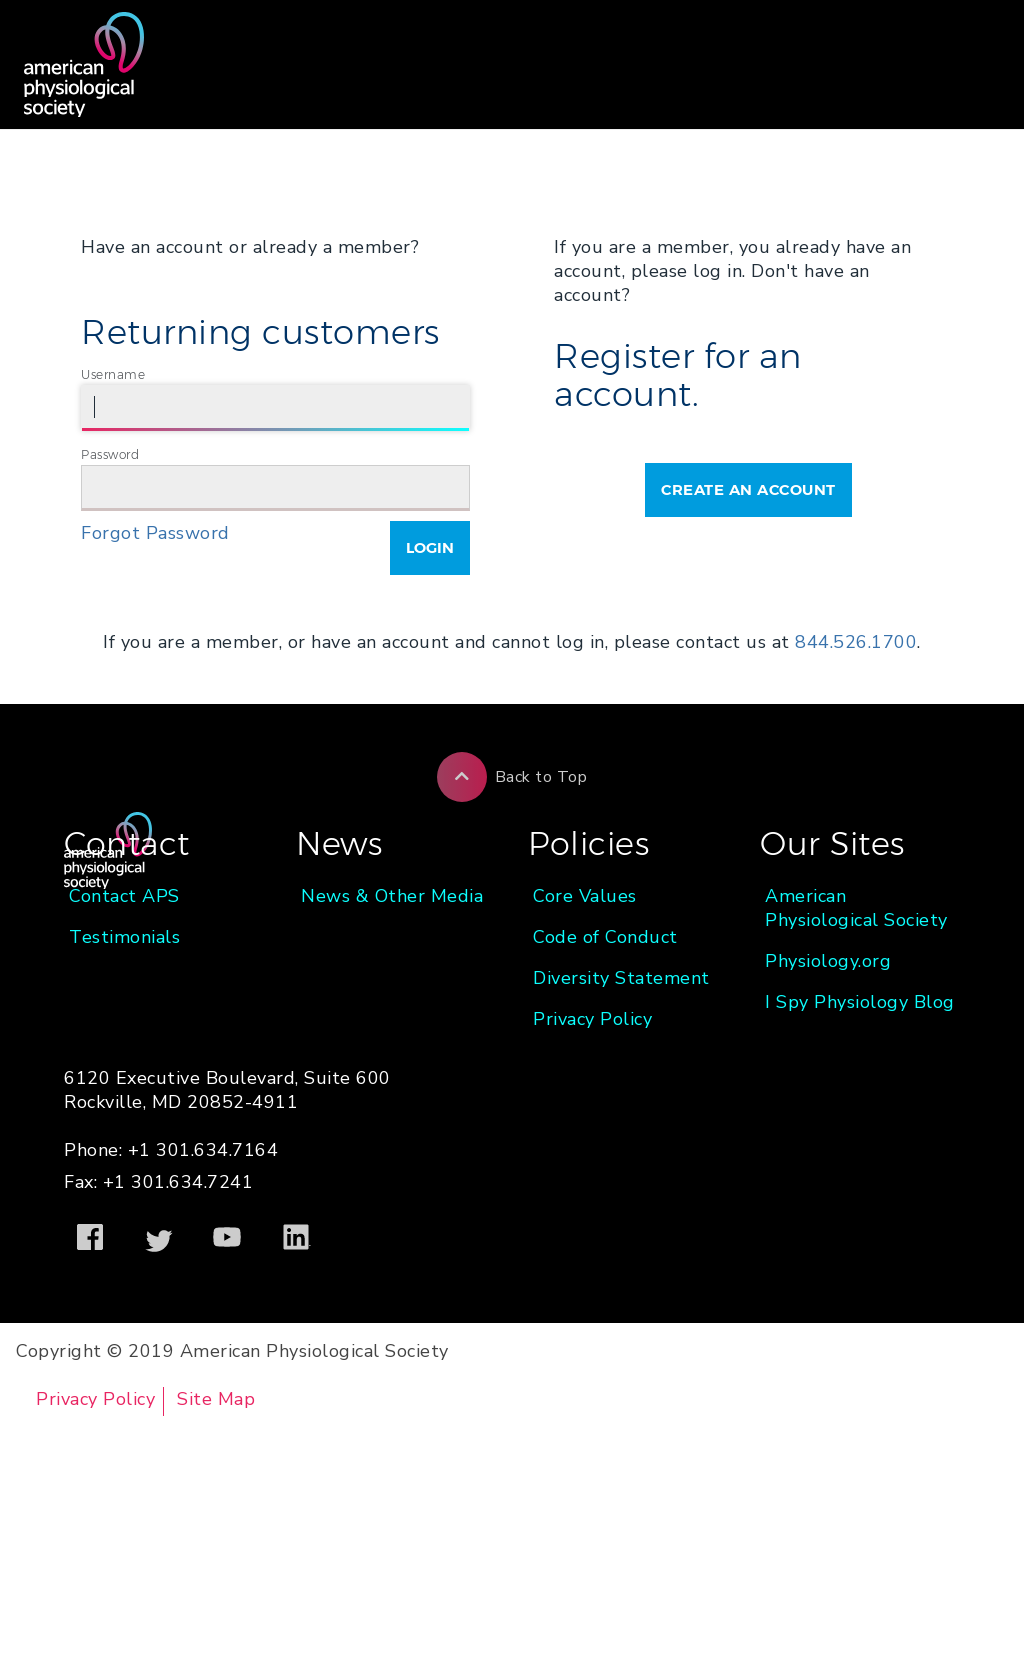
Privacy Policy (592, 1019)
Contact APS (124, 896)
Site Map (216, 1399)
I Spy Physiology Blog (860, 1002)
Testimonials (124, 937)
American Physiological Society (856, 908)
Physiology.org (828, 961)
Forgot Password (155, 533)
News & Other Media (392, 896)
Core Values (585, 896)
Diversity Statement (621, 978)
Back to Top (512, 777)
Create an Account (748, 489)
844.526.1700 (856, 642)
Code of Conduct (605, 937)
